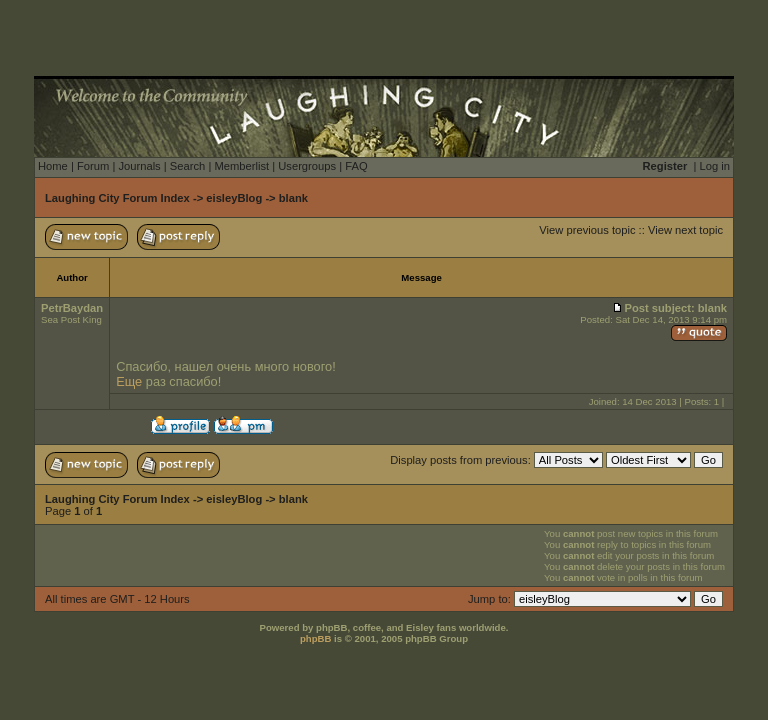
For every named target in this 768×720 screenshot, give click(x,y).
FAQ (356, 166)
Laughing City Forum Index (117, 198)
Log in (715, 166)
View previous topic (587, 230)
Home (53, 166)
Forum (93, 166)
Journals (139, 166)
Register (665, 166)
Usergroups (307, 166)
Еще (129, 381)
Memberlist (241, 166)
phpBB (315, 638)
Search (187, 166)
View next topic (685, 230)
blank (293, 198)
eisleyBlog (234, 198)
